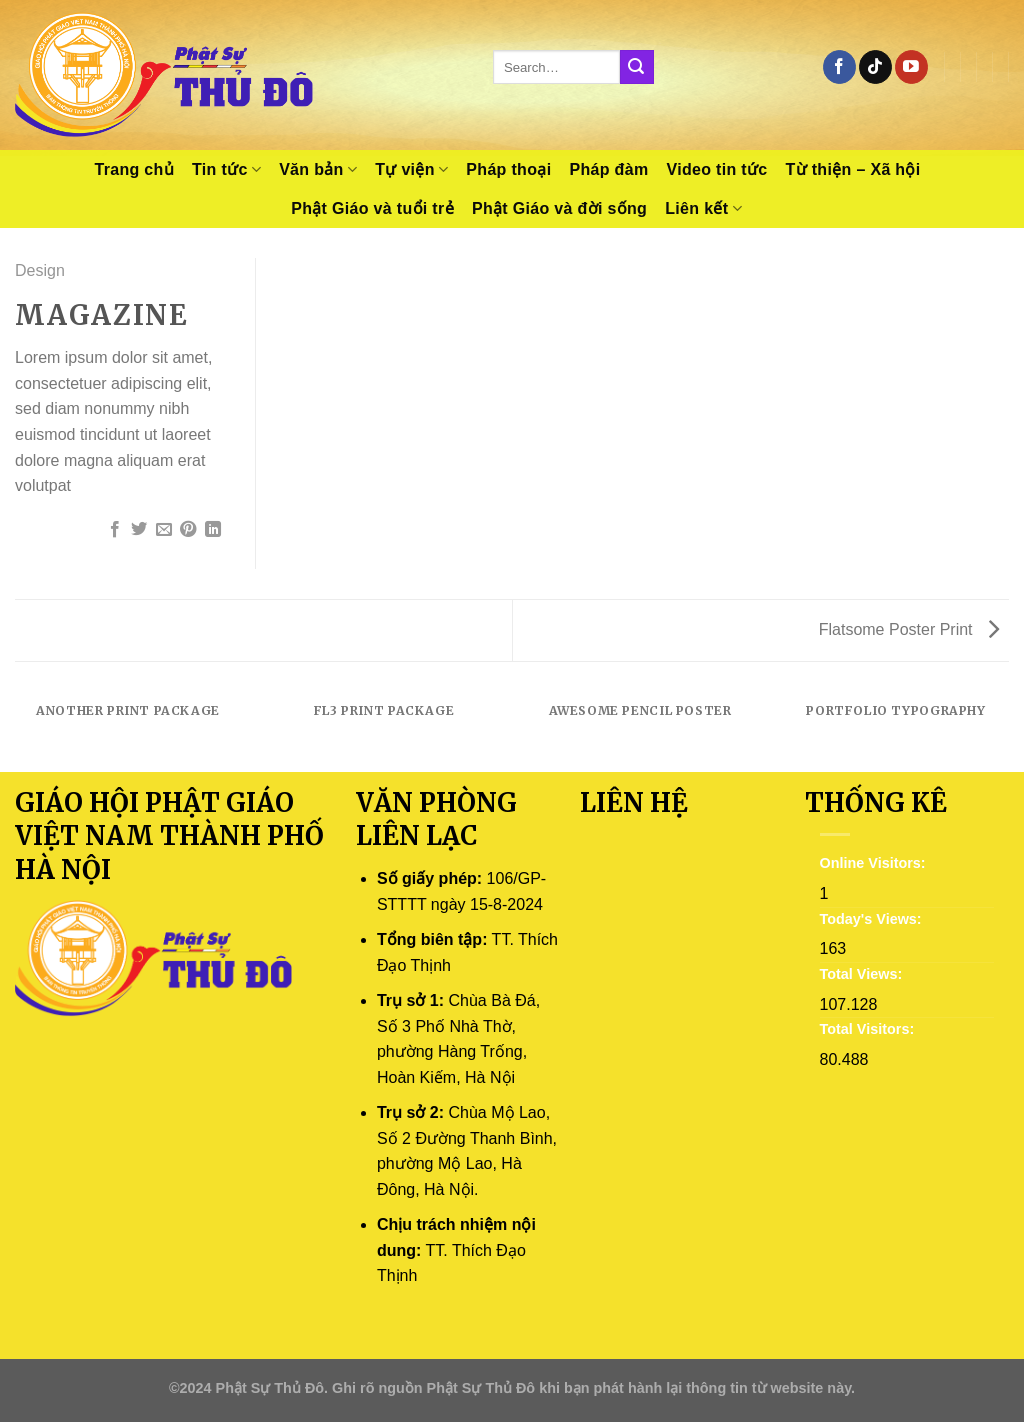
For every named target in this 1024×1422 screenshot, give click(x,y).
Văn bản (318, 169)
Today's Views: (873, 919)
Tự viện (411, 169)
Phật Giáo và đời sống (559, 208)
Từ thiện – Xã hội (853, 169)
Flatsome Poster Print (909, 629)
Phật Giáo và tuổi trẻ (372, 208)
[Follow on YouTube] (911, 67)
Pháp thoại (508, 169)
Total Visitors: (869, 1029)
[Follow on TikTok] (875, 67)
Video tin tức (716, 169)
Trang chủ (134, 169)
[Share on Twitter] (139, 530)
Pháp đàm (608, 169)
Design (40, 270)
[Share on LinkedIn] (213, 530)
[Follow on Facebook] (839, 67)
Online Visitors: (875, 863)
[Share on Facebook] (115, 530)
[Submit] (637, 67)
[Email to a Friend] (164, 530)
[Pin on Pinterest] (188, 530)
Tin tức (226, 169)
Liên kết (703, 208)
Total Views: (863, 974)
